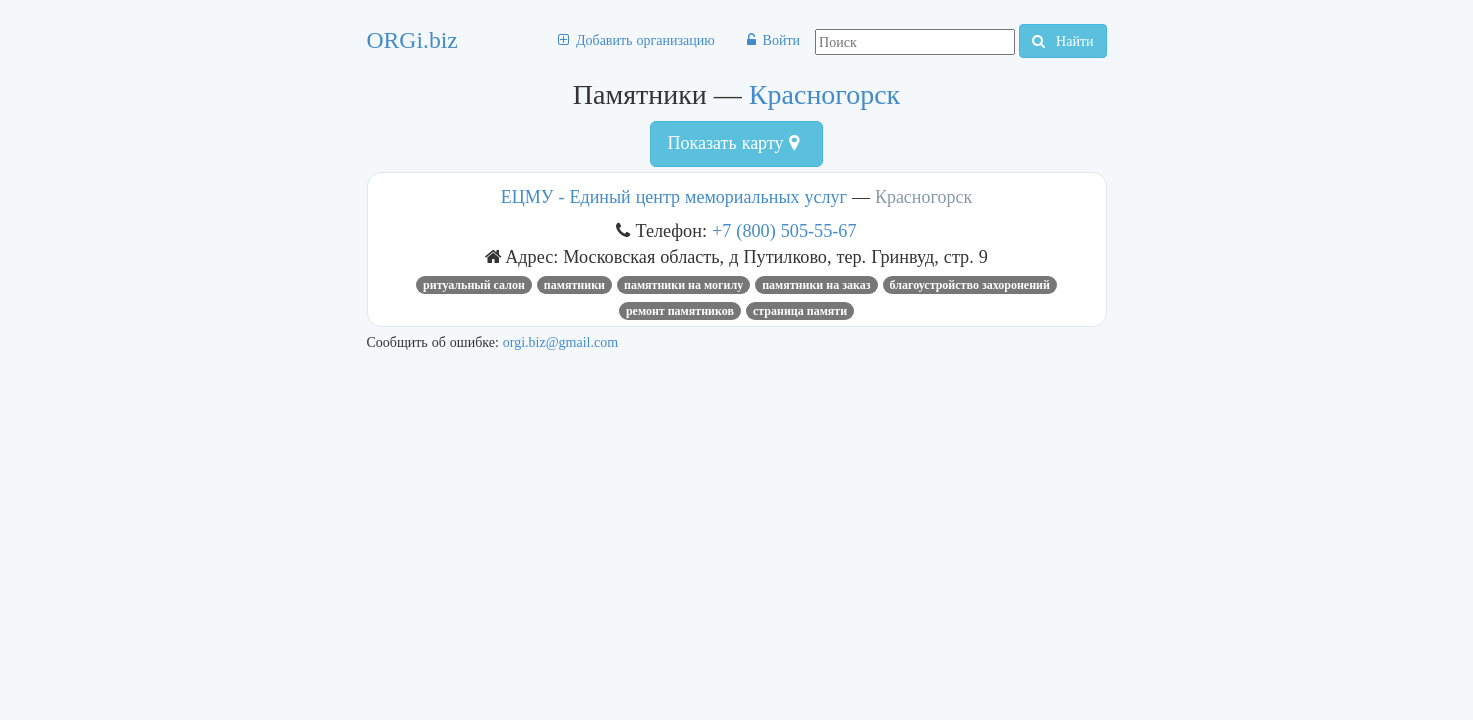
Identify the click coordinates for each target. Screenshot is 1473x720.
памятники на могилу (683, 285)
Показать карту (732, 143)
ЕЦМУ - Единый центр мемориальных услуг (674, 197)
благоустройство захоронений (970, 285)
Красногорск (824, 94)
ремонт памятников (680, 311)
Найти (1062, 41)
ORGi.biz (412, 40)
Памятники (574, 285)
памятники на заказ (816, 285)
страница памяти (800, 311)
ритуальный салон (474, 285)
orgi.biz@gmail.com (560, 342)
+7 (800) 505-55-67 (784, 230)
